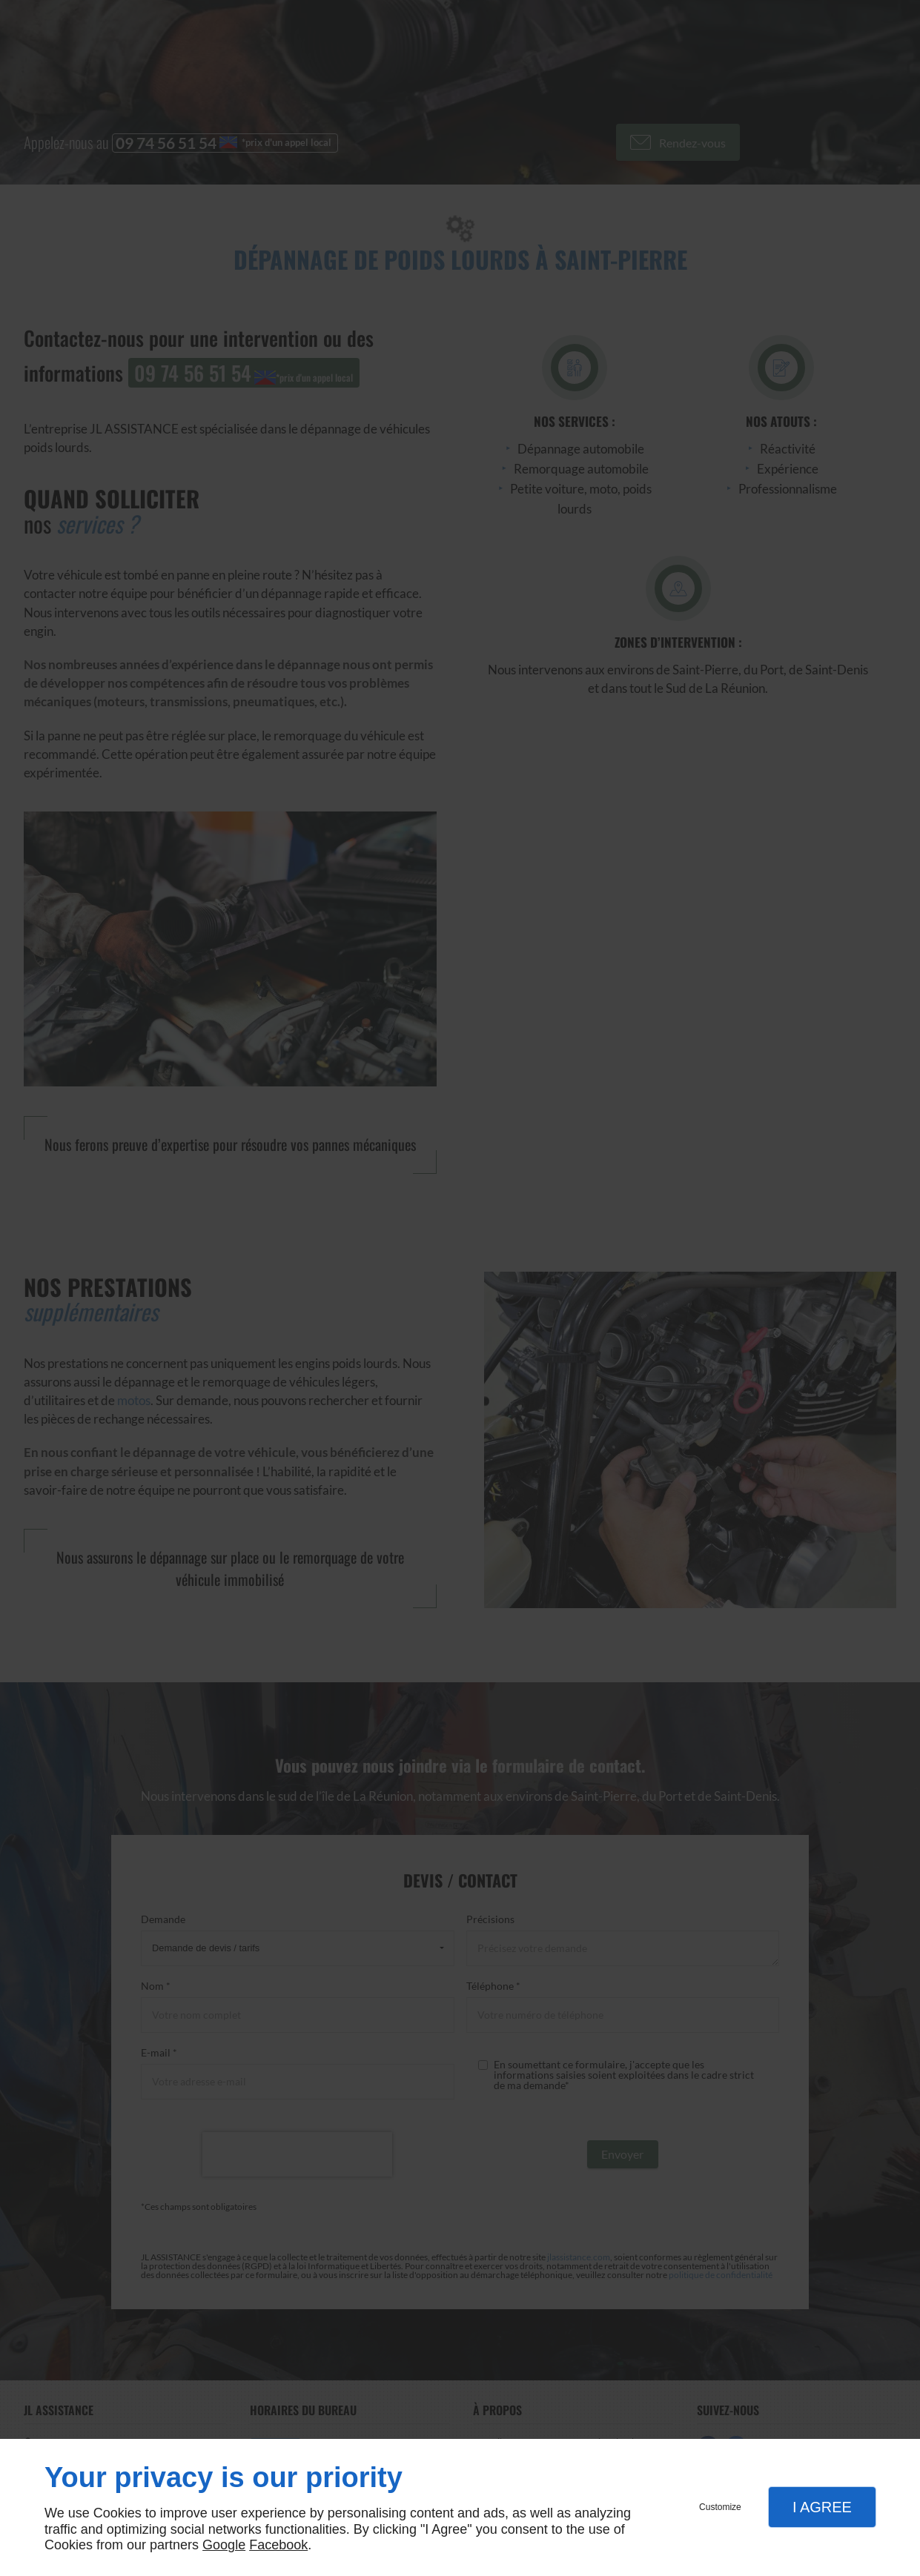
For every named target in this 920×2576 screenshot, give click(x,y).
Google (223, 2544)
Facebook (278, 2544)
